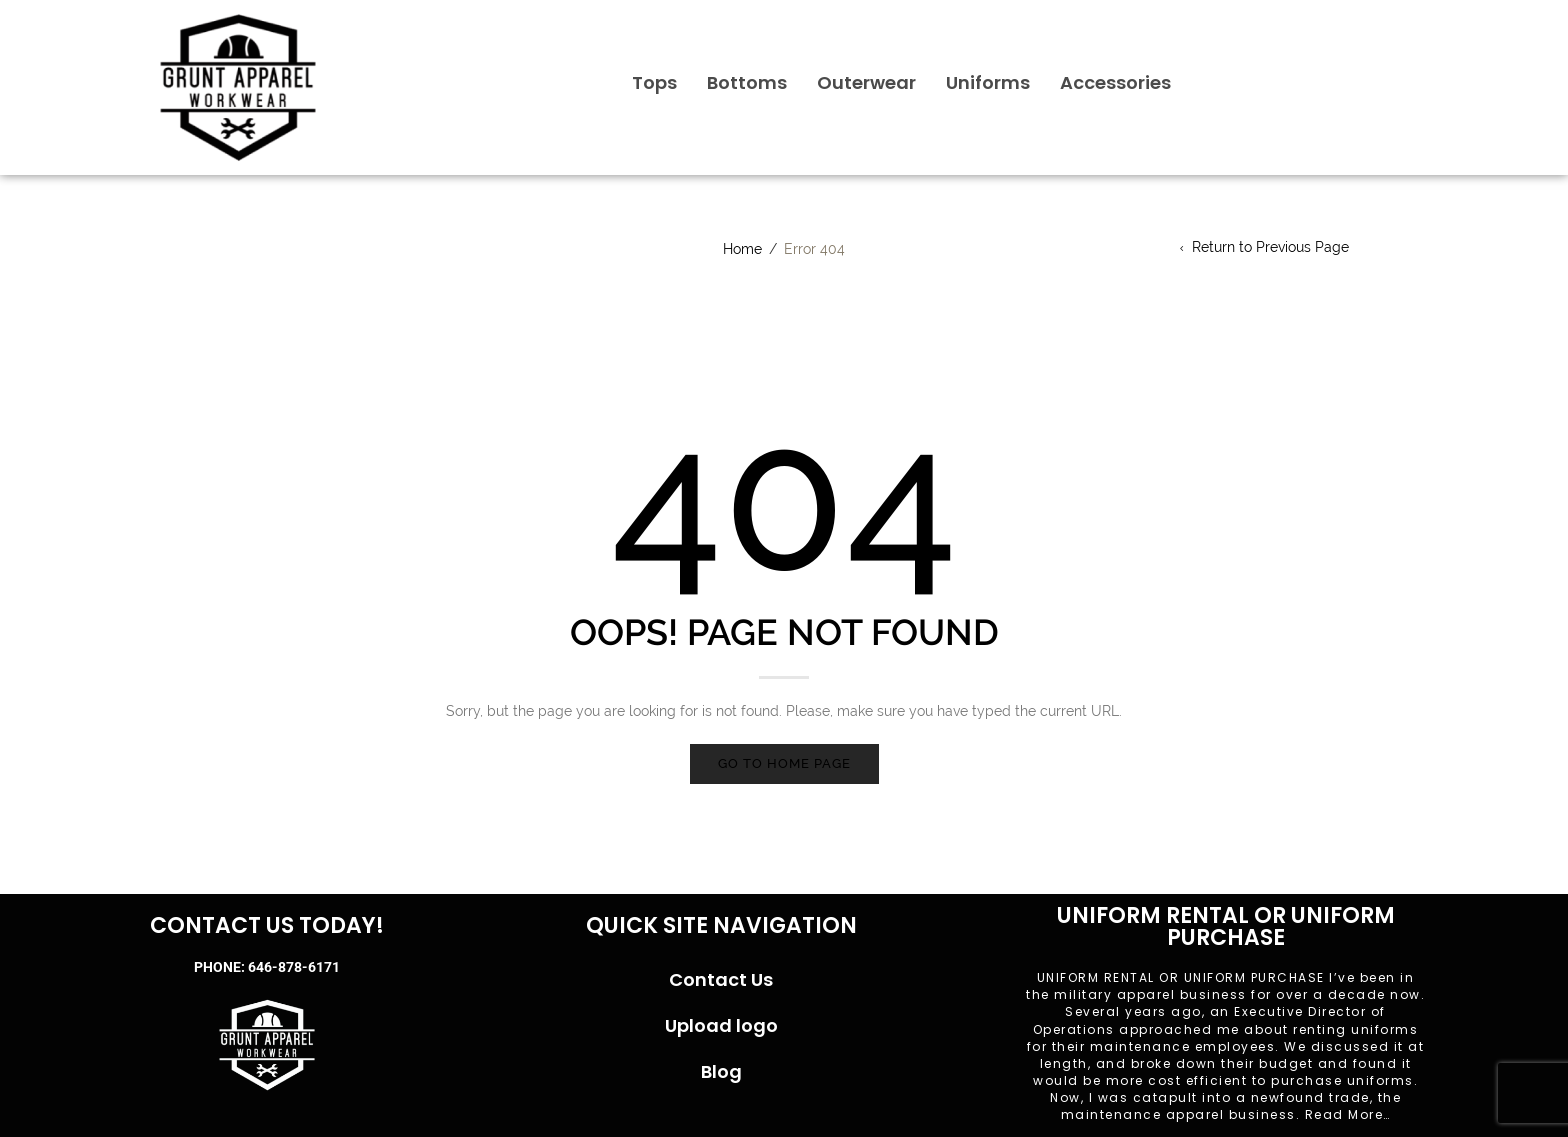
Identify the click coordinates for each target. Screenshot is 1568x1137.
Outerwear (866, 82)
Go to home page (784, 763)
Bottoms (747, 82)
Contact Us (721, 979)
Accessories (1115, 82)
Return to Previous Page (1270, 247)
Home (742, 249)
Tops (654, 82)
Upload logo (721, 1025)
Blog (721, 1071)
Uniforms (988, 82)
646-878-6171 (294, 967)
